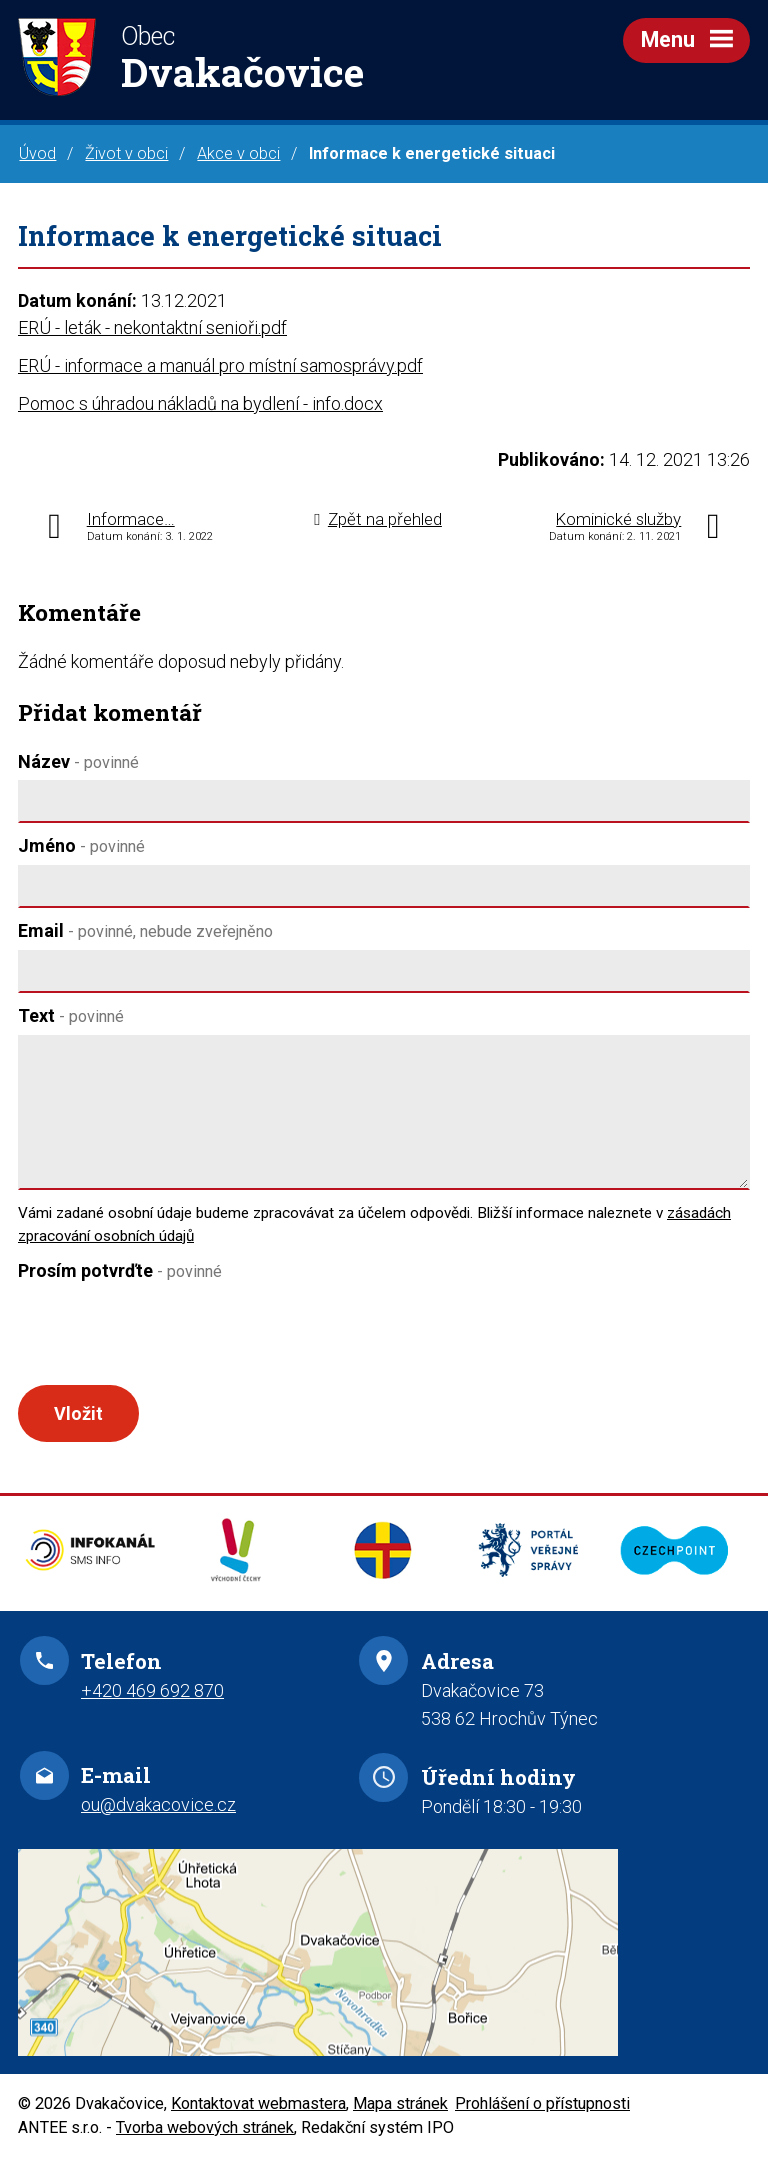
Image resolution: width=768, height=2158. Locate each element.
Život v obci (126, 153)
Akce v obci (238, 153)
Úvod (37, 153)
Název (78, 761)
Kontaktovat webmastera (258, 2103)
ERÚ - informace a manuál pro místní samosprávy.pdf (220, 365)
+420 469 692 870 (152, 1690)
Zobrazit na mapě (384, 1952)
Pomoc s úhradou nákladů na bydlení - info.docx (200, 403)
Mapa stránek (400, 2103)
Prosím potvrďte (120, 1270)
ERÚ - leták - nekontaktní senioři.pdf (152, 327)
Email (145, 930)
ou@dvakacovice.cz (158, 1804)
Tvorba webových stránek (205, 2127)
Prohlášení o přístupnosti (542, 2103)
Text (71, 1015)
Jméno (81, 845)
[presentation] (165, 1337)
